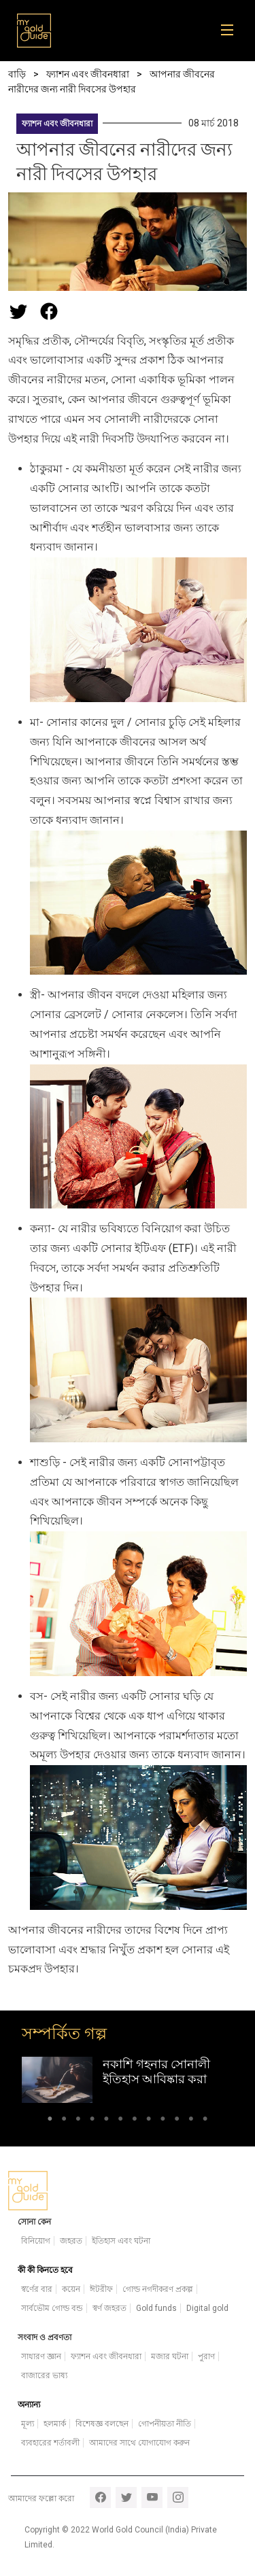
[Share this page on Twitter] (18, 311)
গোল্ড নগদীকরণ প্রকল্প (157, 2289)
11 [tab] (191, 2121)
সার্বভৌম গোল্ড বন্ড (52, 2308)
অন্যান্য (29, 2404)
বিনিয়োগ (35, 2241)
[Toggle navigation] (231, 30)
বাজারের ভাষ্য (44, 2375)
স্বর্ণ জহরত (109, 2308)
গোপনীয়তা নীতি (164, 2424)
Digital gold (207, 2308)
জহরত (71, 2241)
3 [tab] (78, 2121)
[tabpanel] (127, 2079)
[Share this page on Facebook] (49, 311)
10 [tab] (177, 2121)
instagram (177, 2497)
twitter (126, 2497)
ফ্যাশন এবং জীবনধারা (57, 123)
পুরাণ (206, 2356)
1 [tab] (50, 2121)
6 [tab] (121, 2121)
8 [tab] (148, 2121)
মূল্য (27, 2424)
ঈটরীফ (101, 2289)
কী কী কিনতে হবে (45, 2270)
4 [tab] (92, 2121)
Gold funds (156, 2308)
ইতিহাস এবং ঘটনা (121, 2241)
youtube (152, 2497)
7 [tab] (135, 2121)
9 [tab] (163, 2121)
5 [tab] (106, 2121)
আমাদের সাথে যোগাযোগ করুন (139, 2443)
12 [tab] (205, 2121)
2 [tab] (64, 2121)
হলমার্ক (55, 2424)
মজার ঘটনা (169, 2356)
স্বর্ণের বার (36, 2289)
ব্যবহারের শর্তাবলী (50, 2443)
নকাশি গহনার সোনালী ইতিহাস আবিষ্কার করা (156, 2071)
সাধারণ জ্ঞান (41, 2356)
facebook (100, 2497)
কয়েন (71, 2289)
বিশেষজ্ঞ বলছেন (102, 2424)
